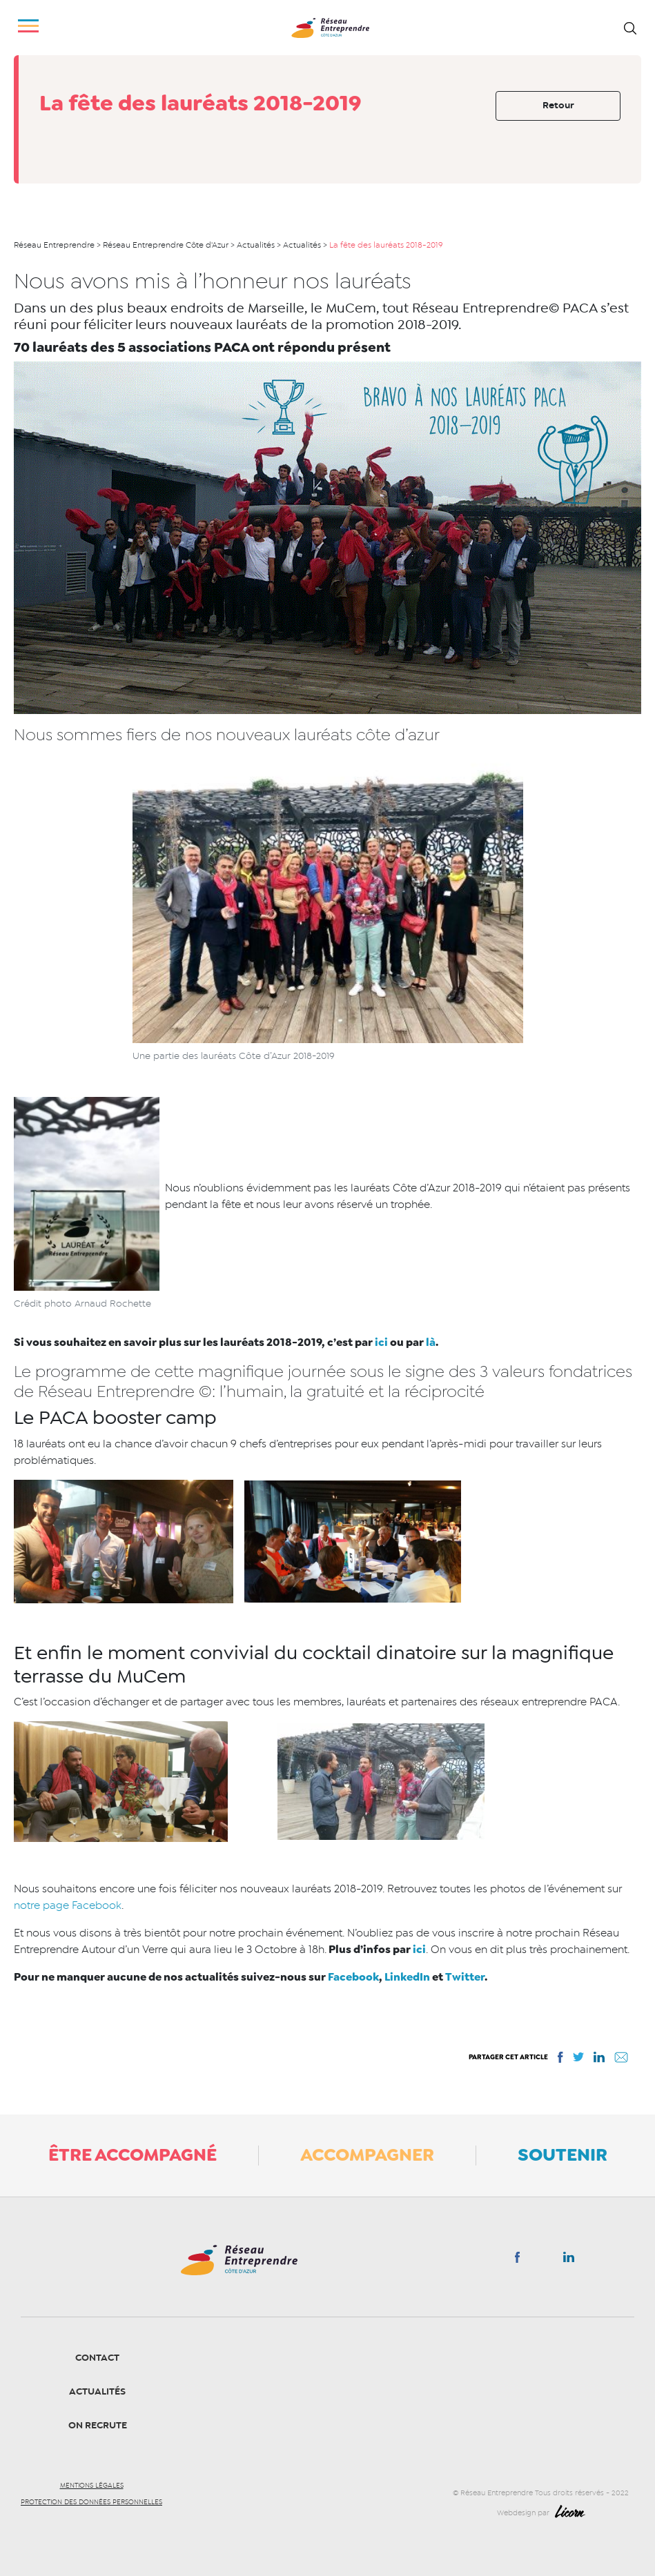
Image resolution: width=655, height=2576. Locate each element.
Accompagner (367, 2154)
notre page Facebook (67, 1905)
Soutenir (562, 2154)
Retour (558, 105)
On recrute (97, 2425)
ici (380, 1342)
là (431, 1342)
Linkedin (568, 2260)
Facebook (353, 1977)
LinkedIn (407, 1977)
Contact (97, 2358)
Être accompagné (132, 2154)
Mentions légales (92, 2485)
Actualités (97, 2391)
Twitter (465, 1977)
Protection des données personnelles (91, 2502)
